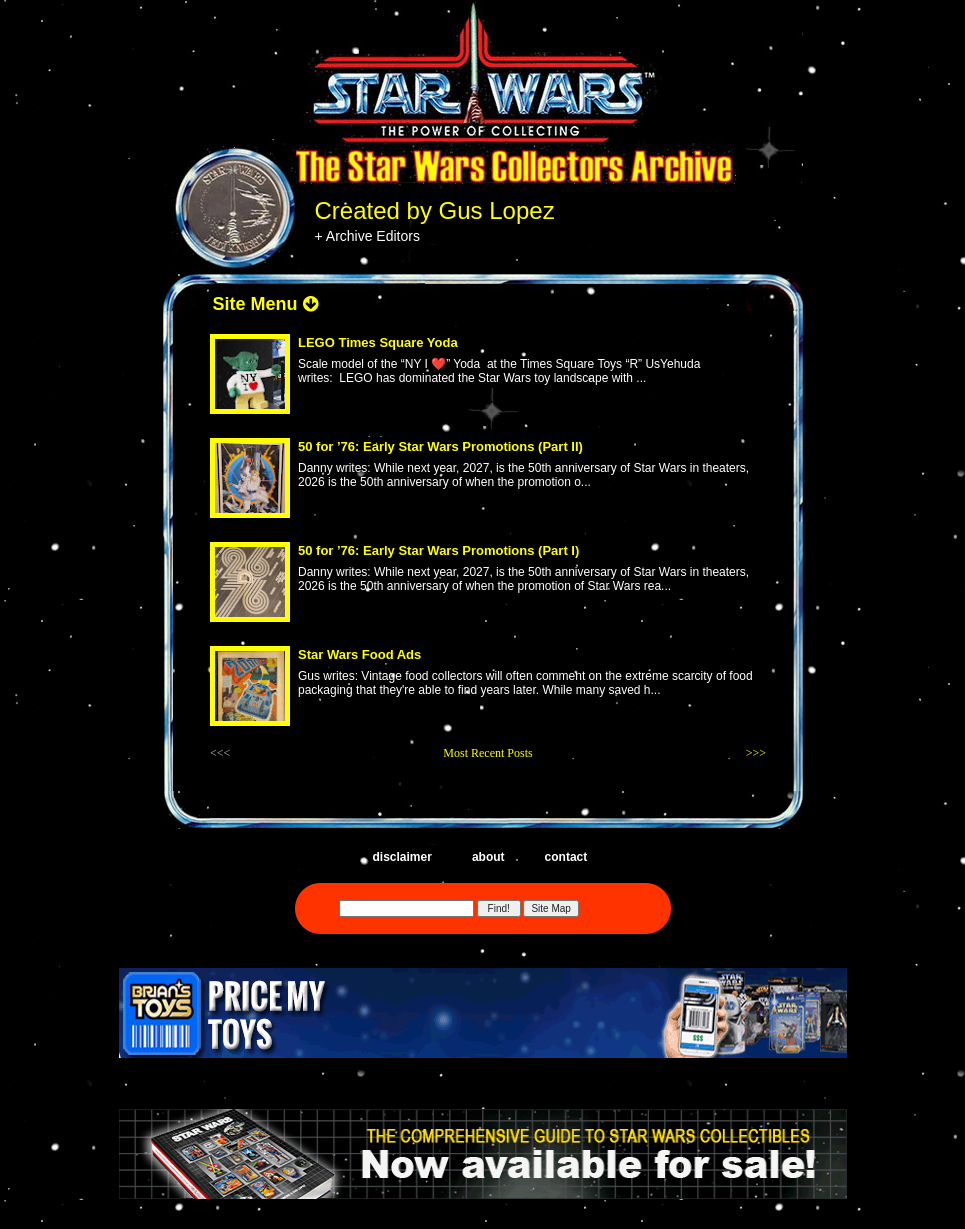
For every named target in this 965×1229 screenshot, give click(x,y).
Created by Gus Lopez (435, 210)
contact (566, 857)
